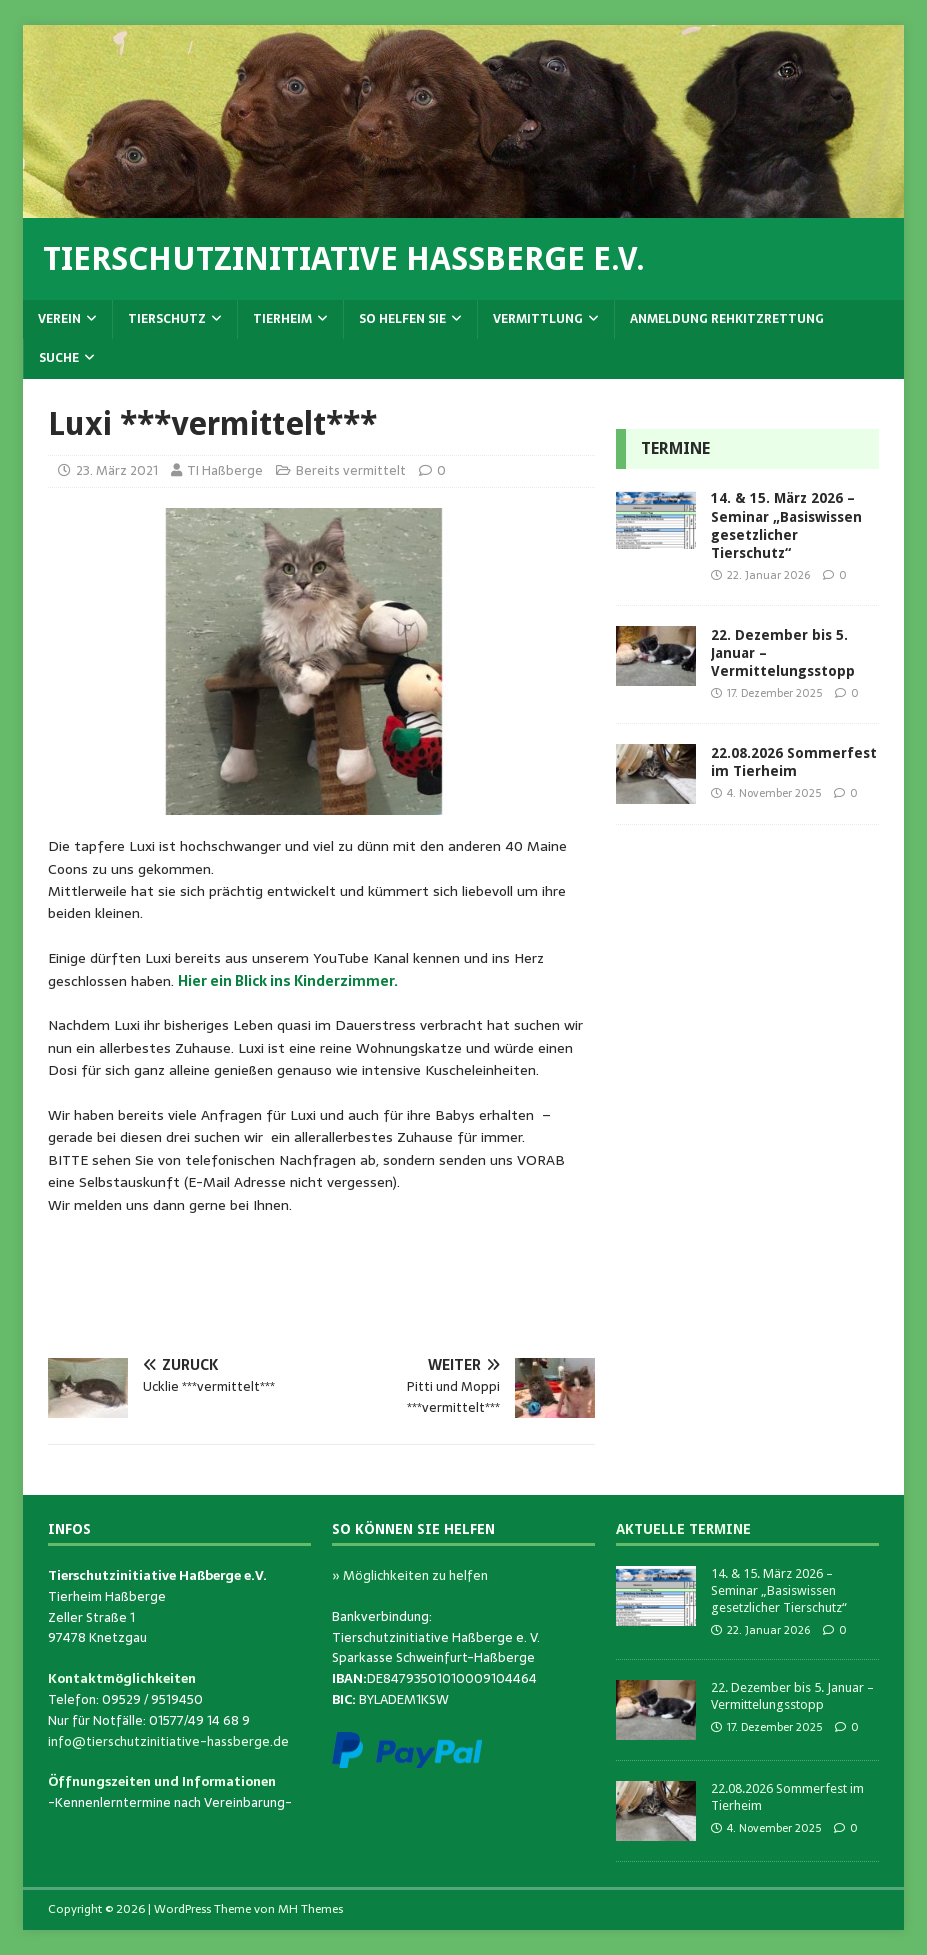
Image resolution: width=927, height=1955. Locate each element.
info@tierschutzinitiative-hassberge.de (168, 1741)
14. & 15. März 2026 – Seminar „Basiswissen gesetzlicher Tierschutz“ (779, 1590)
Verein (59, 319)
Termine (675, 448)
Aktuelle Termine (683, 1529)
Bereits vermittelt (351, 470)
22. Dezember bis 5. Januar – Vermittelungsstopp (792, 1696)
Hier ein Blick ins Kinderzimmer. (288, 981)
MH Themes (310, 1909)
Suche (59, 358)
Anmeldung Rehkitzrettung (727, 319)
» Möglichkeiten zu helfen (410, 1575)
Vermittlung (538, 319)
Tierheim (282, 319)
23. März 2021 (117, 470)
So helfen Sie (402, 319)
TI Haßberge (225, 470)
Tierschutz (167, 319)
